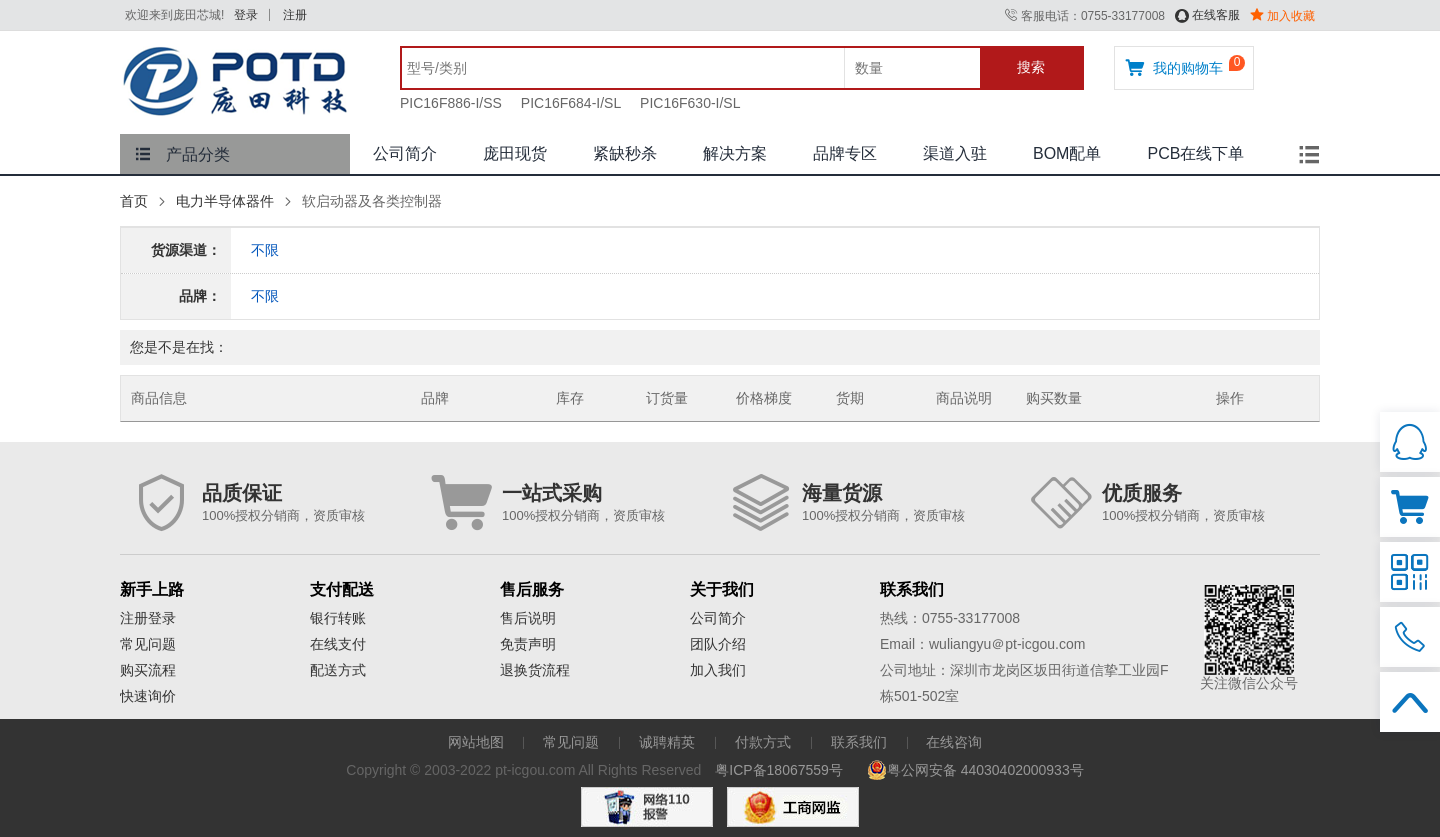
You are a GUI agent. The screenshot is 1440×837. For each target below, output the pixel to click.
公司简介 (405, 153)
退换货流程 (535, 670)
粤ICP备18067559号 (779, 770)
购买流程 (148, 670)
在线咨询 (954, 742)
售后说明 (528, 618)
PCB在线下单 (1195, 153)
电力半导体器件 (225, 201)
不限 (265, 250)
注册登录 (148, 618)
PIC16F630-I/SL (690, 103)
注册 (295, 15)
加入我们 (718, 670)
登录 (246, 15)
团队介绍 (718, 644)
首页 (134, 201)
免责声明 (528, 644)
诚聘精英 (667, 742)
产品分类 (182, 154)
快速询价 (148, 696)
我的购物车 (1174, 67)
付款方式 (763, 742)
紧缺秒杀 (625, 153)
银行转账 (338, 618)
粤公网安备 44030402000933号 (975, 770)
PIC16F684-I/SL (571, 103)
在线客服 (1207, 15)
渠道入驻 (955, 153)
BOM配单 (1067, 153)
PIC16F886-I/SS (451, 103)
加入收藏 (1282, 16)
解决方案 (735, 153)
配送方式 (338, 670)
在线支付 (338, 644)
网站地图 (476, 742)
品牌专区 (845, 153)
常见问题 (148, 644)
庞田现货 (515, 153)
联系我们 (859, 742)
